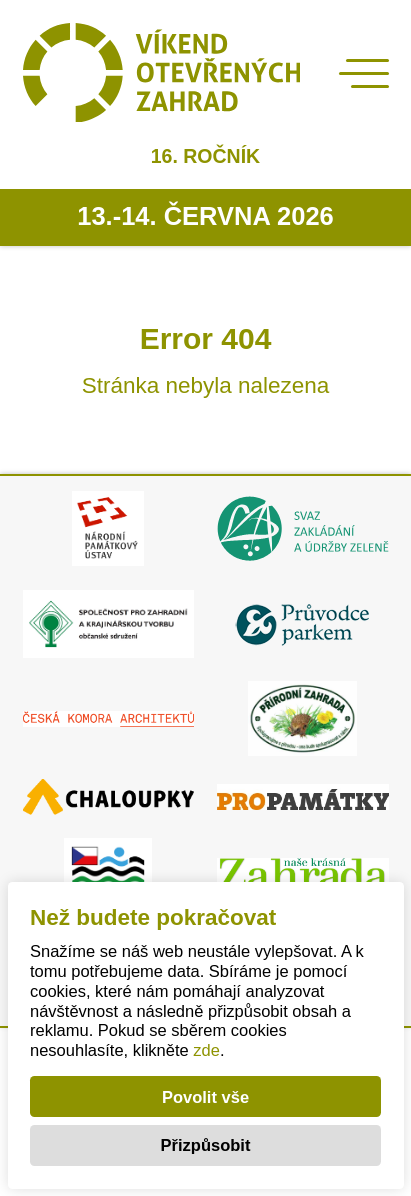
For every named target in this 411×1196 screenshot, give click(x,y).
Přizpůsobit (206, 1145)
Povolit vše (205, 1097)
